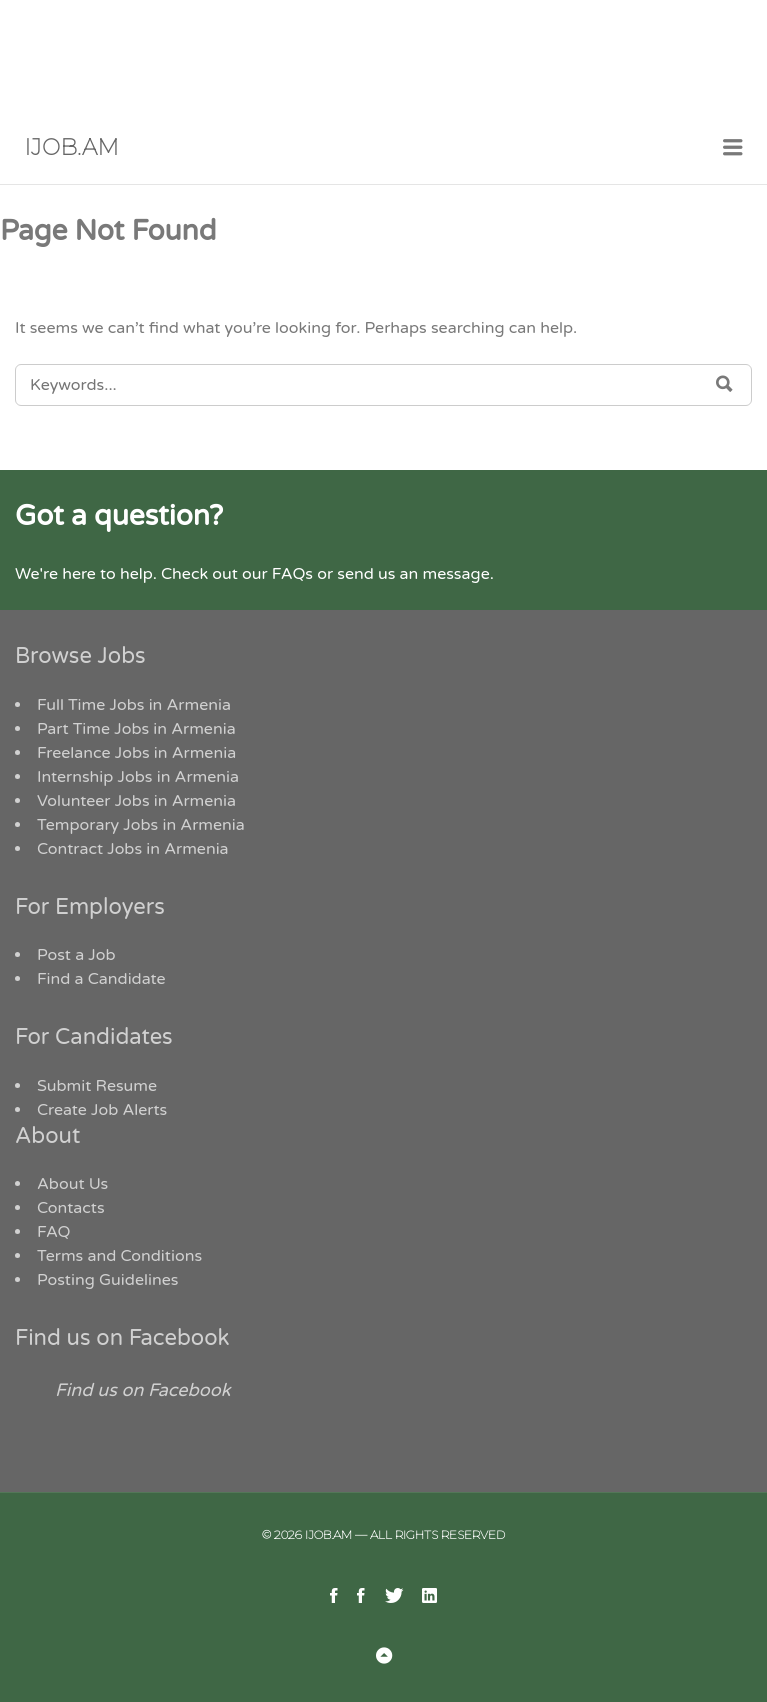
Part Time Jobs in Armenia (136, 729)
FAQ (54, 1232)
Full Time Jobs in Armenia (134, 705)
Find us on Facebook (122, 1338)
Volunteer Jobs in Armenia (136, 801)
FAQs (292, 574)
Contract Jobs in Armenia (133, 849)
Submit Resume (97, 1086)
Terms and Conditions (119, 1256)
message (455, 574)
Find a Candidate (101, 979)
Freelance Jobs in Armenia (136, 753)
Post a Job (76, 955)
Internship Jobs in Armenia (138, 777)
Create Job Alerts (102, 1110)
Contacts (71, 1208)
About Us (72, 1184)
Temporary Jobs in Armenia (141, 825)
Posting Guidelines (107, 1280)
